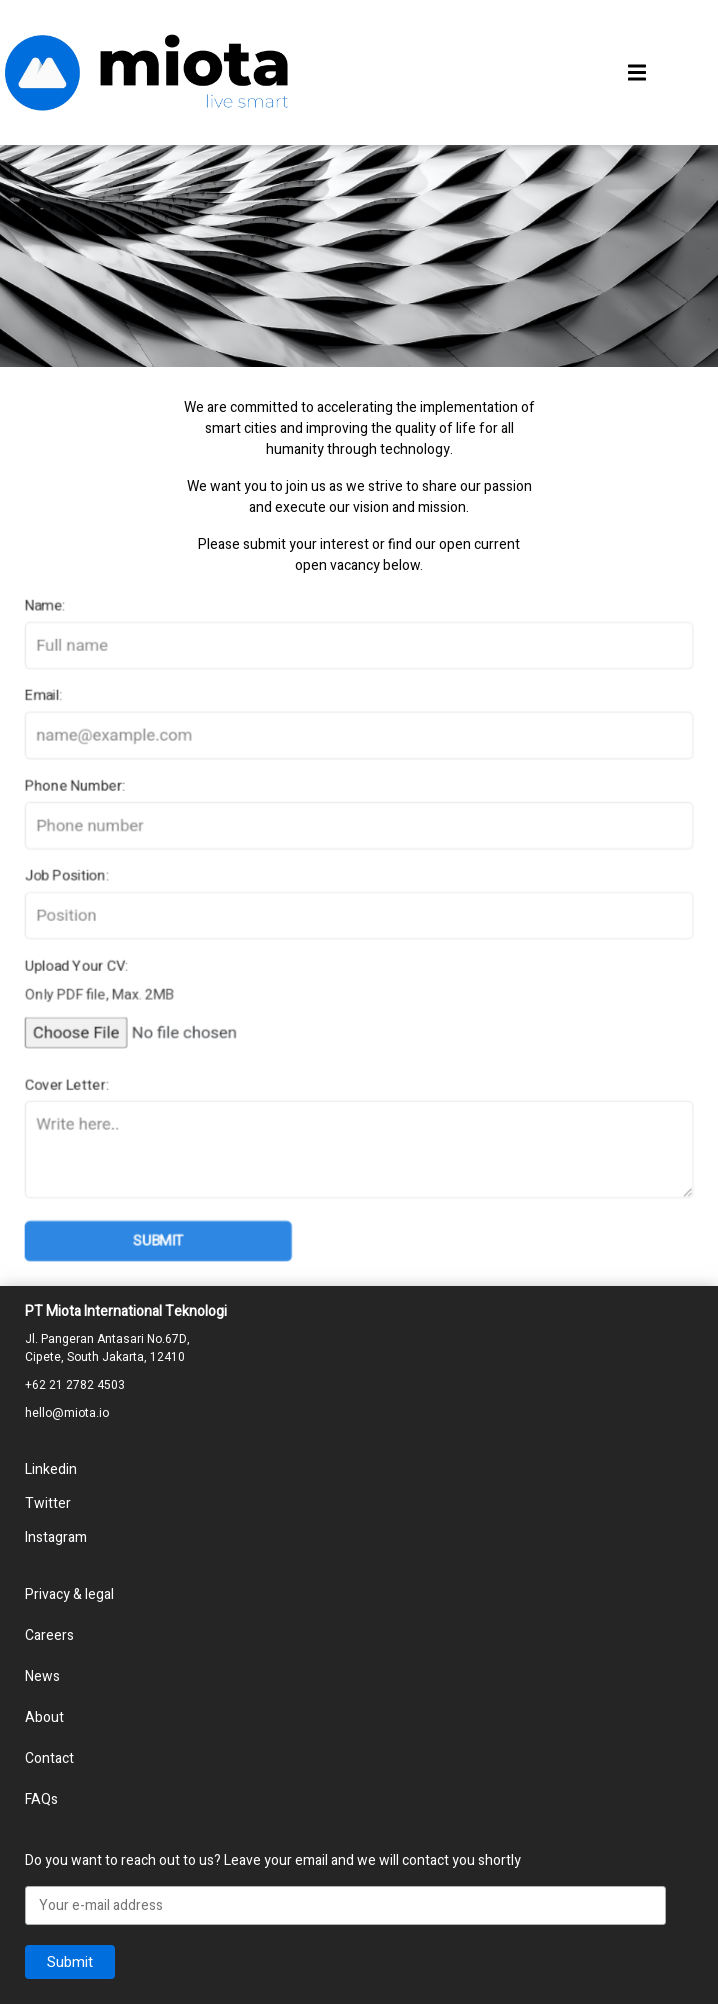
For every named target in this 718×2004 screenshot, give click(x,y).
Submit (153, 1249)
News (42, 1676)
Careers (49, 1635)
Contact (49, 1758)
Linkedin (51, 1469)
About (44, 1717)
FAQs (41, 1799)
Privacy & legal (69, 1594)
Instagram (56, 1537)
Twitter (48, 1503)
